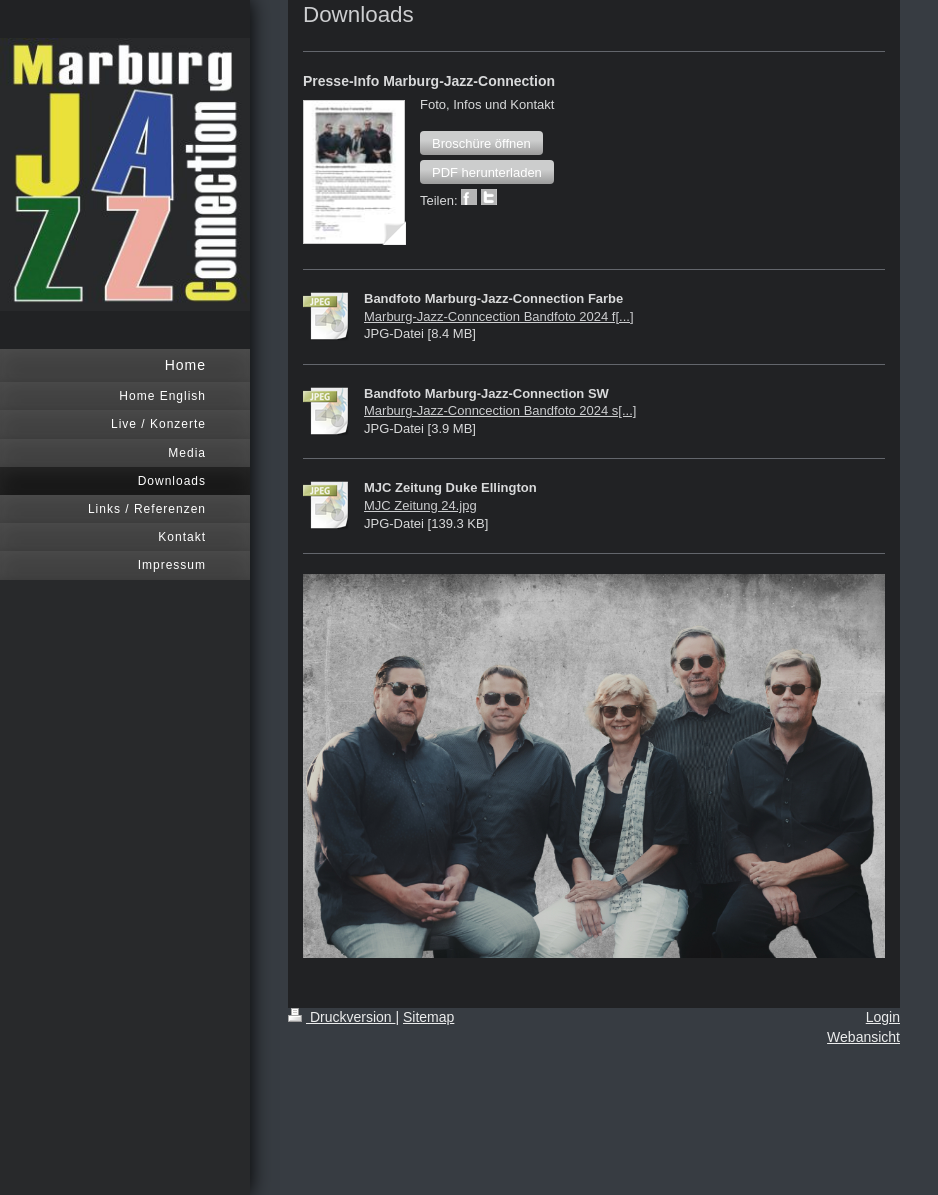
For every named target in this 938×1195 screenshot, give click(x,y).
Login (883, 1017)
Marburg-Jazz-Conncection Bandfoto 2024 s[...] (500, 410)
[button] (481, 143)
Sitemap (428, 1017)
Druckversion (341, 1017)
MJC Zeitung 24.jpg (420, 505)
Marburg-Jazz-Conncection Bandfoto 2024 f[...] (499, 316)
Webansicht (863, 1037)
